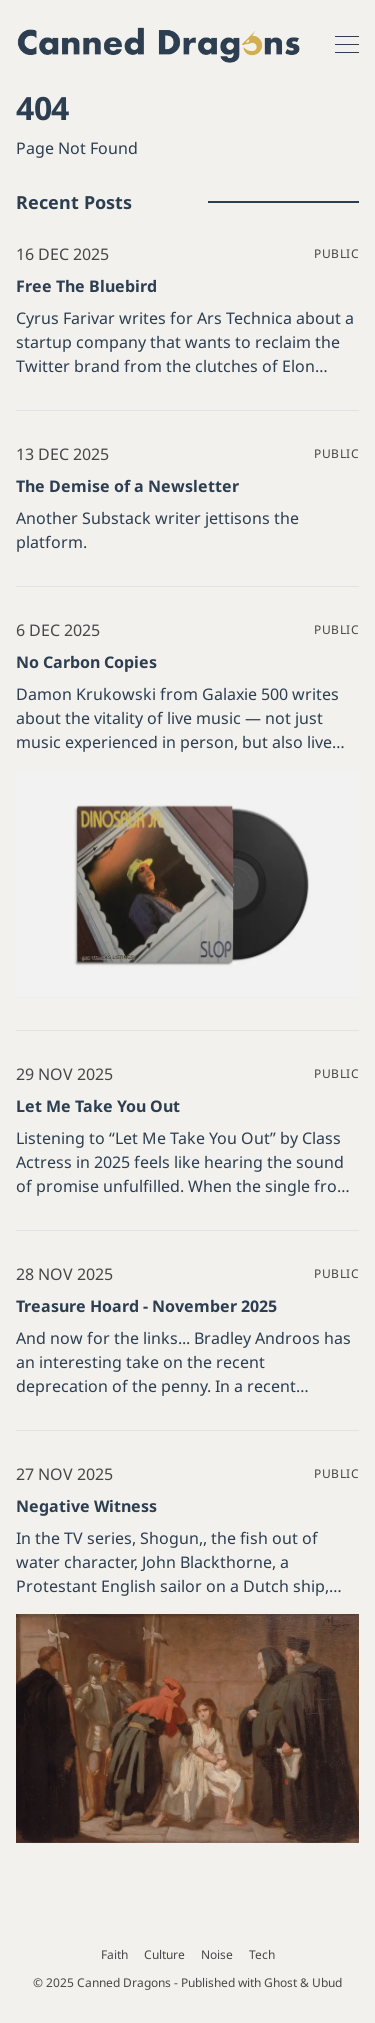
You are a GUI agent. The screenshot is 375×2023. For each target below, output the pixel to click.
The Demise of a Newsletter (127, 486)
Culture (164, 1955)
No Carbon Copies (86, 662)
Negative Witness (86, 1506)
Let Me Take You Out (98, 1106)
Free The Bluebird (86, 286)
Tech (262, 1955)
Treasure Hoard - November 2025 (146, 1306)
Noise (217, 1955)
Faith (114, 1955)
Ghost (280, 1982)
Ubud (327, 1982)
